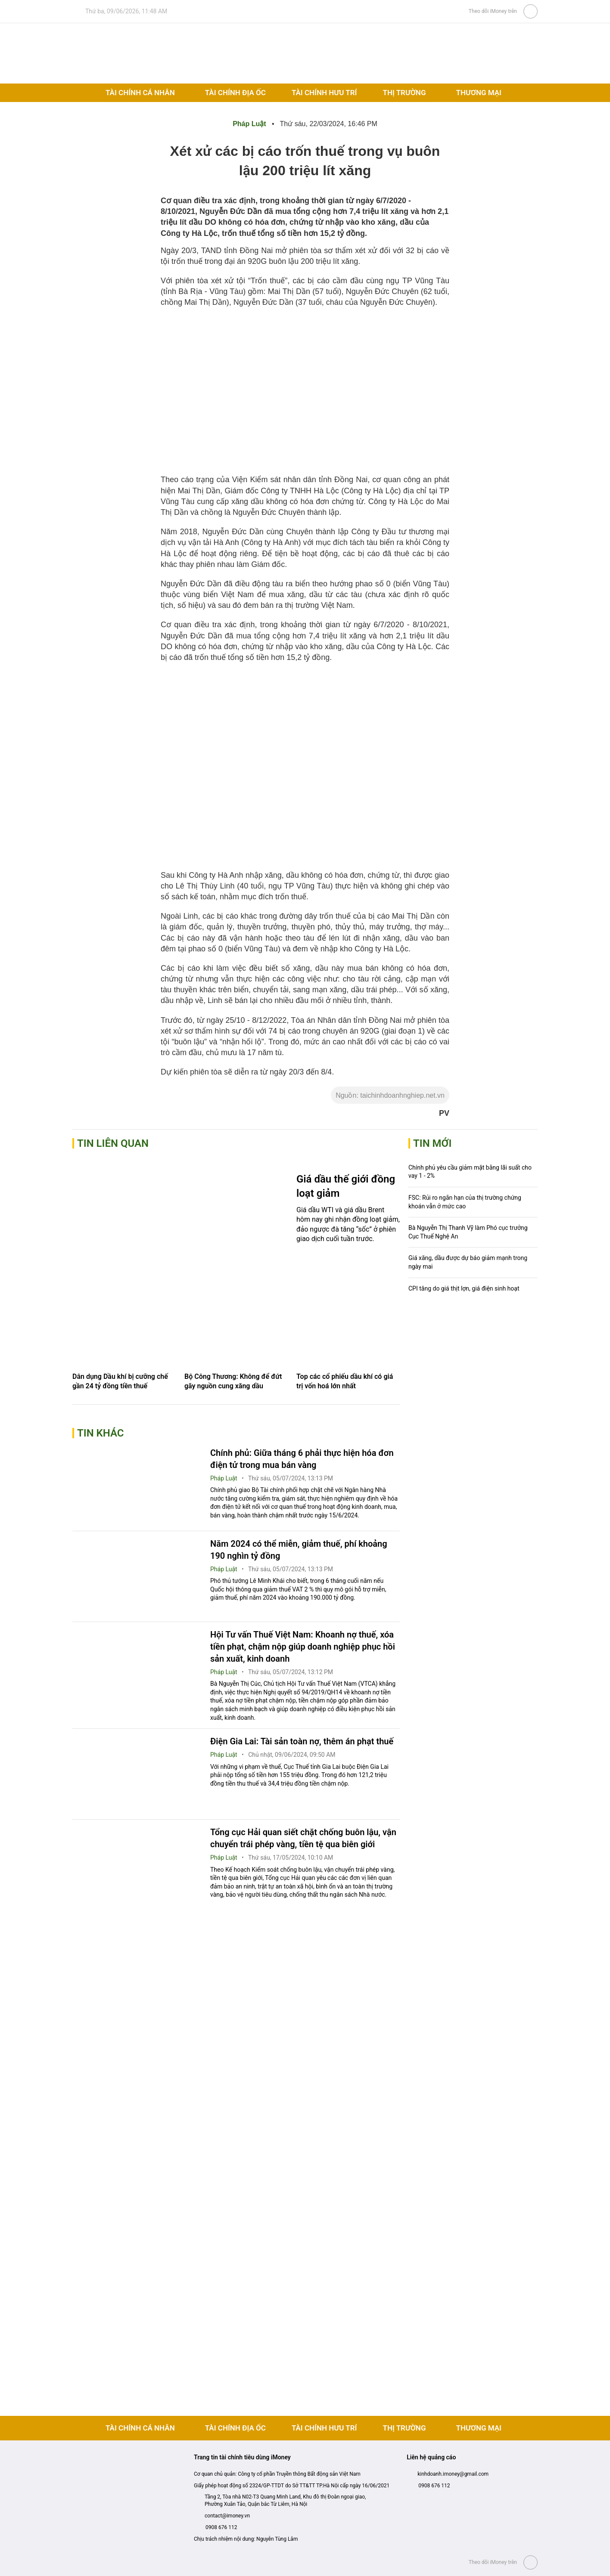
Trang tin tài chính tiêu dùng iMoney (242, 2457)
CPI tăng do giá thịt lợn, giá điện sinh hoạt (464, 1288)
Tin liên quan (113, 1143)
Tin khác (100, 1433)
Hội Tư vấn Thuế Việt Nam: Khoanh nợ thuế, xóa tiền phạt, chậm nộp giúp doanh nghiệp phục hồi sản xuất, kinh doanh (302, 1646)
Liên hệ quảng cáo (431, 2457)
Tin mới (432, 1143)
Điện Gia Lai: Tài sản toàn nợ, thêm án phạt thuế (301, 1741)
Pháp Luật (250, 123)
